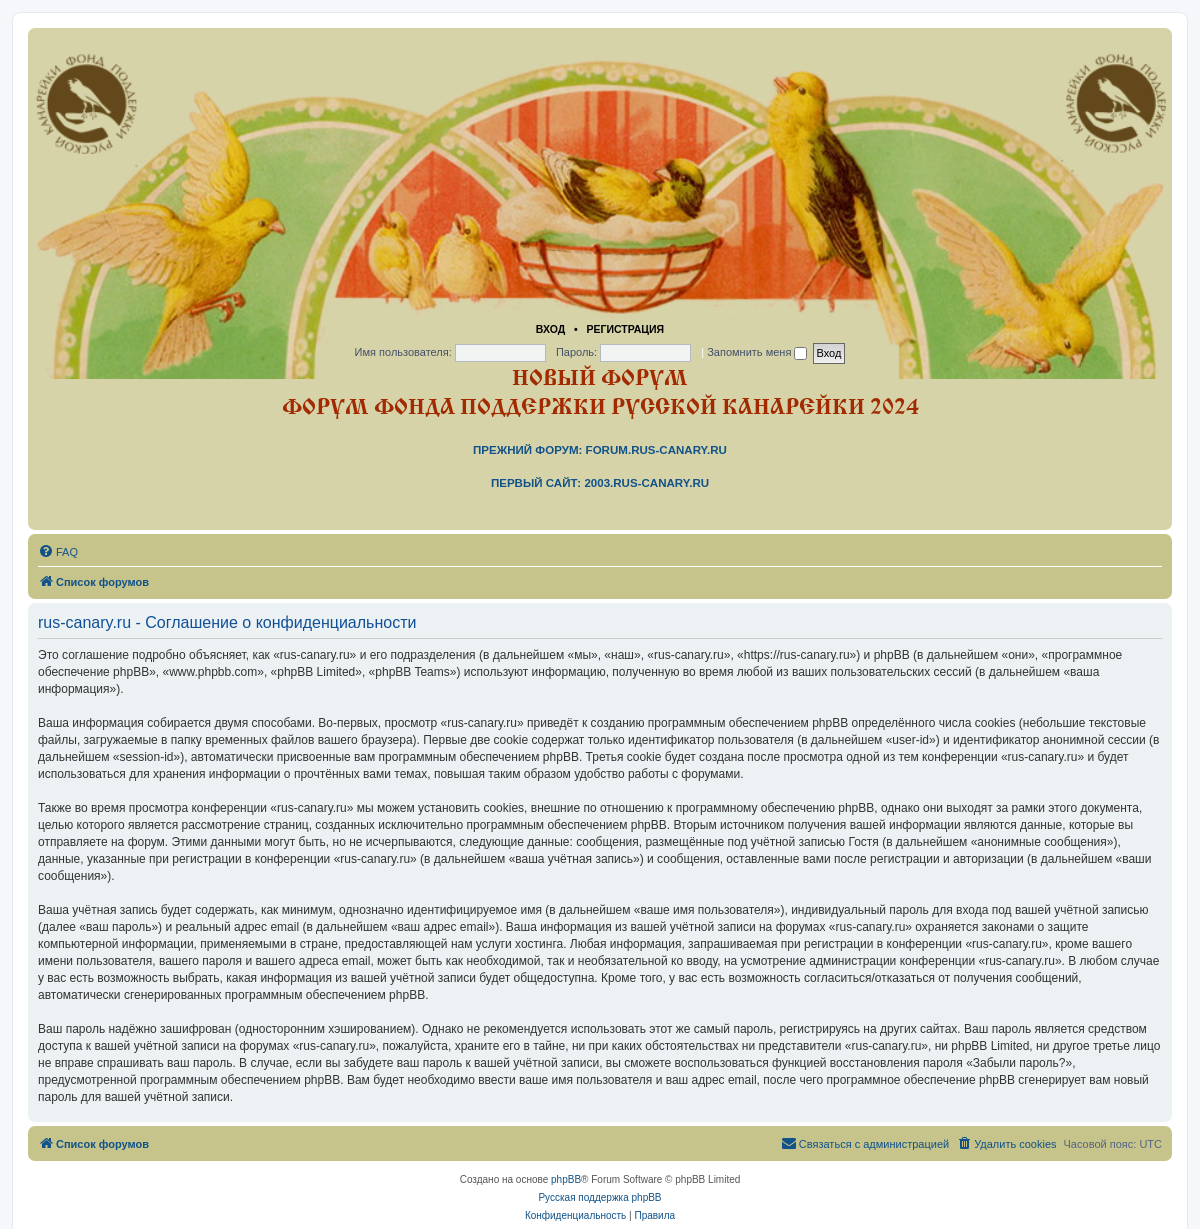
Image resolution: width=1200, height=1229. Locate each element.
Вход (550, 329)
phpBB (566, 1179)
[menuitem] (58, 552)
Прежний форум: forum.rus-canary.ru (600, 450)
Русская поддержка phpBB (599, 1197)
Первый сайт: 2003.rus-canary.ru (600, 483)
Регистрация (625, 329)
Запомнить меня (757, 352)
